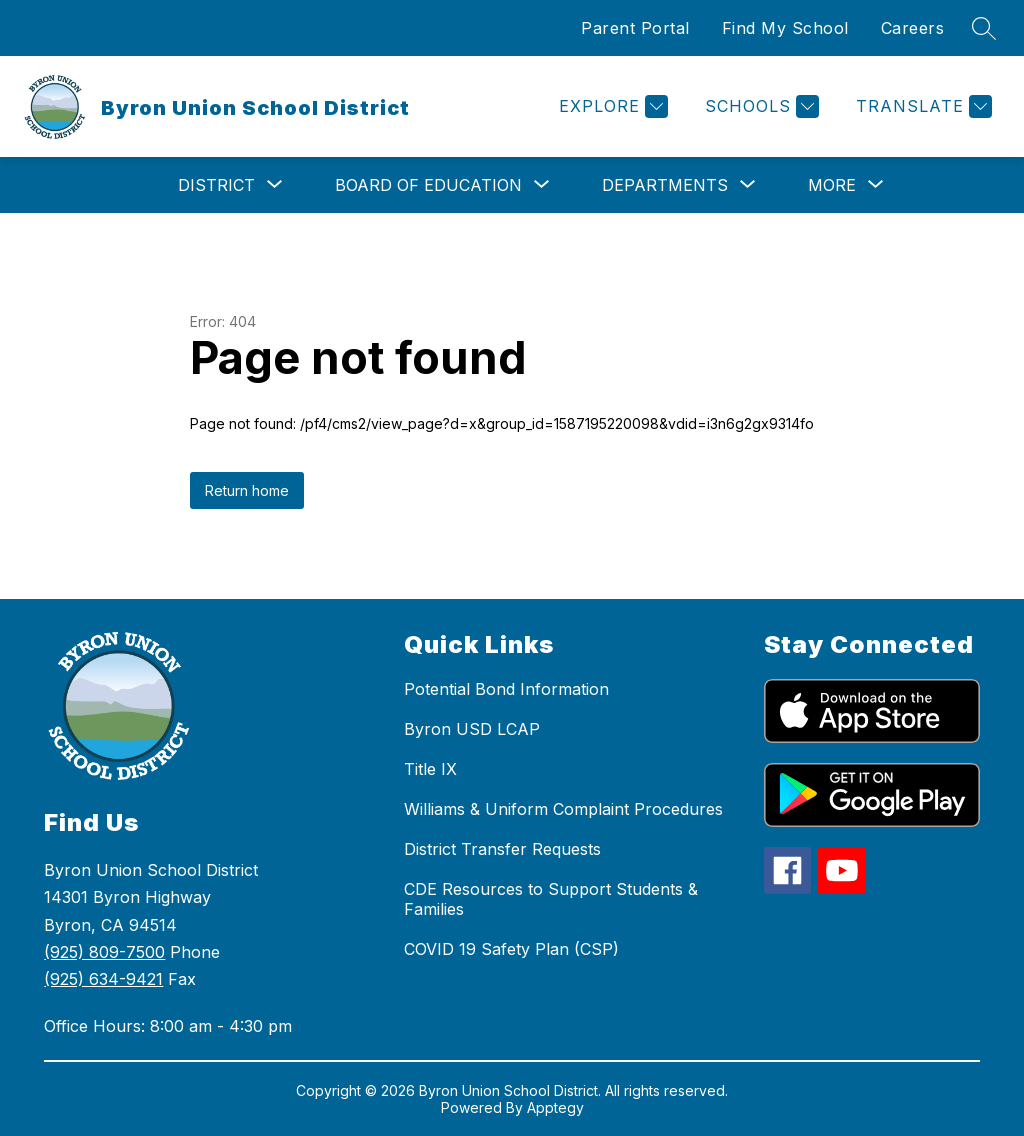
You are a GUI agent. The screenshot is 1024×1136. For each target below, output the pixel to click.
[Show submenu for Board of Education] (428, 185)
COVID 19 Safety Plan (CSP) (511, 949)
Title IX (430, 769)
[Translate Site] (921, 106)
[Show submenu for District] (216, 185)
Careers (913, 28)
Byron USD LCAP (472, 729)
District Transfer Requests (502, 849)
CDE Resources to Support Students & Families (551, 899)
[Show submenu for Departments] (665, 185)
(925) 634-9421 (103, 979)
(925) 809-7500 (104, 952)
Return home (247, 490)
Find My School (785, 28)
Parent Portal (635, 28)
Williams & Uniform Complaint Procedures (563, 809)
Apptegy (555, 1107)
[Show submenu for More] (832, 185)
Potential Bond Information (506, 689)
